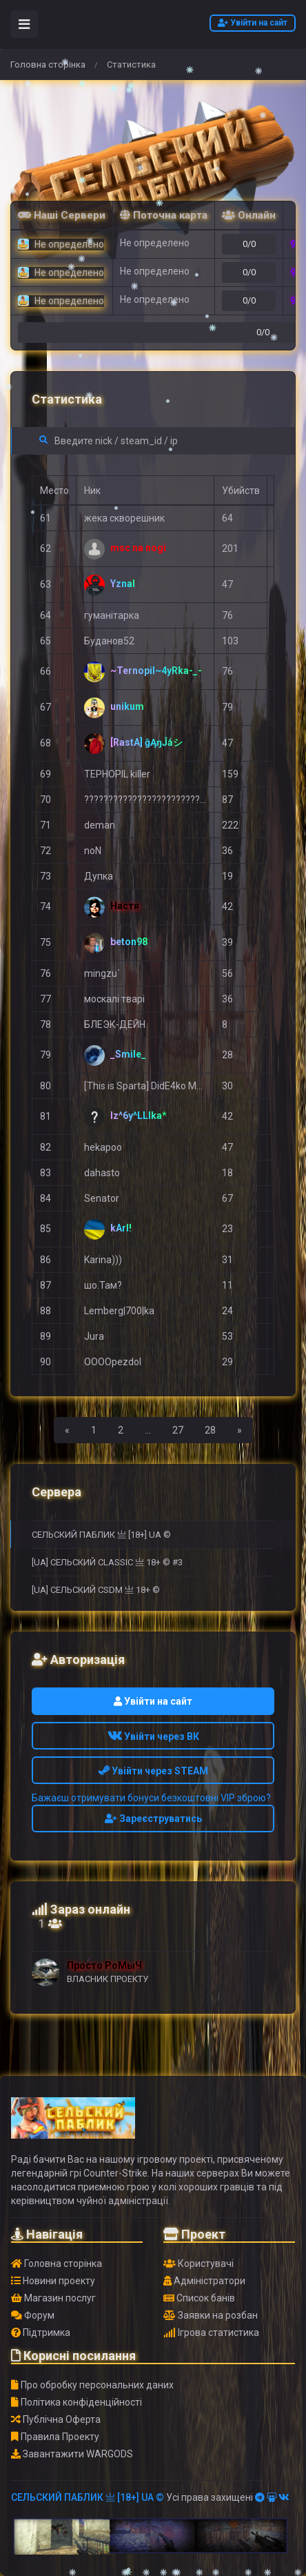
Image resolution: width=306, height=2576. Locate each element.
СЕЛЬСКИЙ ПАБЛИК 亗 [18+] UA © (101, 1534)
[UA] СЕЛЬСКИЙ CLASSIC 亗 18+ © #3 (107, 1562)
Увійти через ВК (153, 1736)
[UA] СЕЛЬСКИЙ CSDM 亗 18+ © (96, 1590)
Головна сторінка (47, 64)
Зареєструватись (153, 1818)
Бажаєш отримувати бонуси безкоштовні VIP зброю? (151, 1797)
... (148, 1430)
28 (210, 1430)
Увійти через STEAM (153, 1770)
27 (177, 1430)
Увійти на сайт (252, 23)
